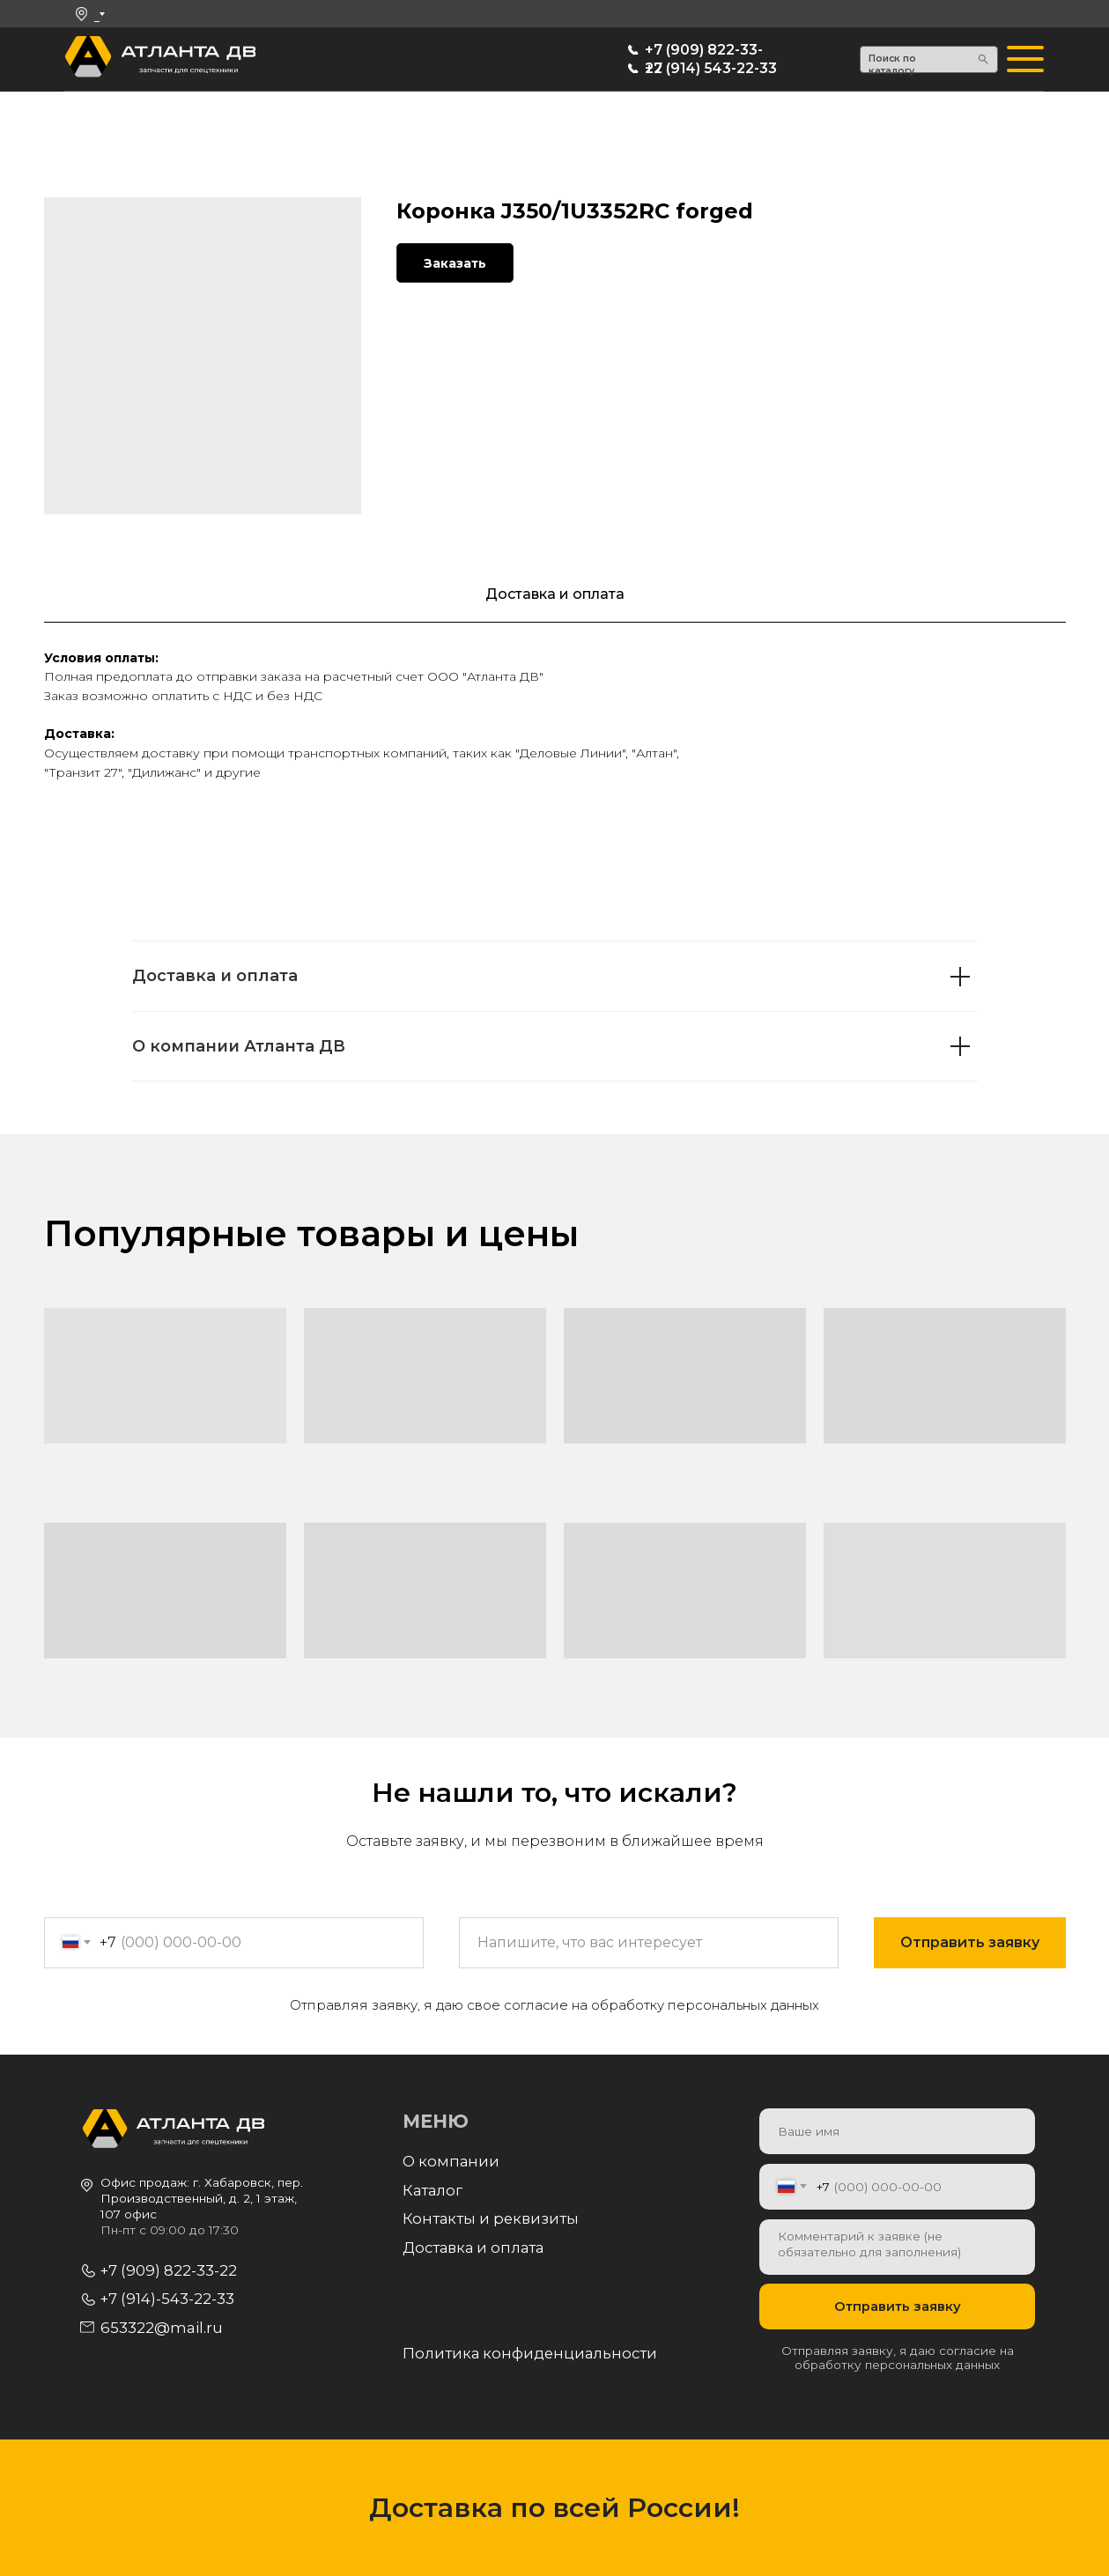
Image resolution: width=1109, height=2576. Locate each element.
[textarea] (897, 2247)
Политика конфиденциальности (530, 2353)
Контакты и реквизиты (491, 2218)
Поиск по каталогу (892, 65)
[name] (897, 2131)
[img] (87, 58)
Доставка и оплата (473, 2247)
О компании (451, 2161)
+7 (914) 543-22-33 (711, 68)
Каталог (432, 2190)
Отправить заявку (897, 2306)
